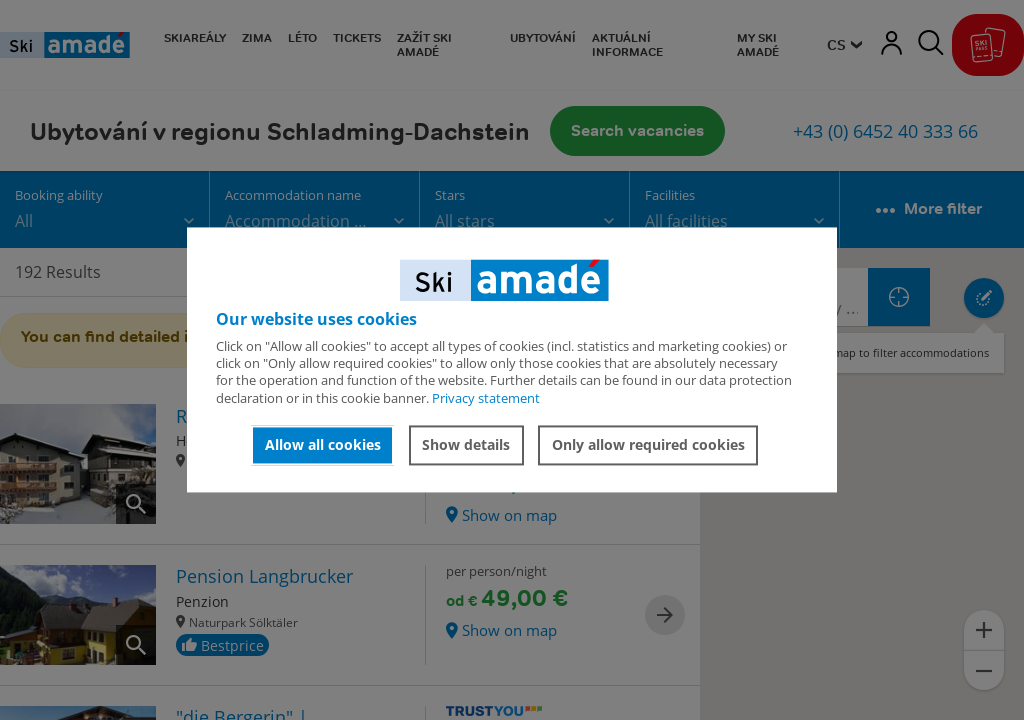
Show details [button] (466, 444)
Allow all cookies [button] (323, 444)
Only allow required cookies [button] (648, 444)
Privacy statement (486, 398)
